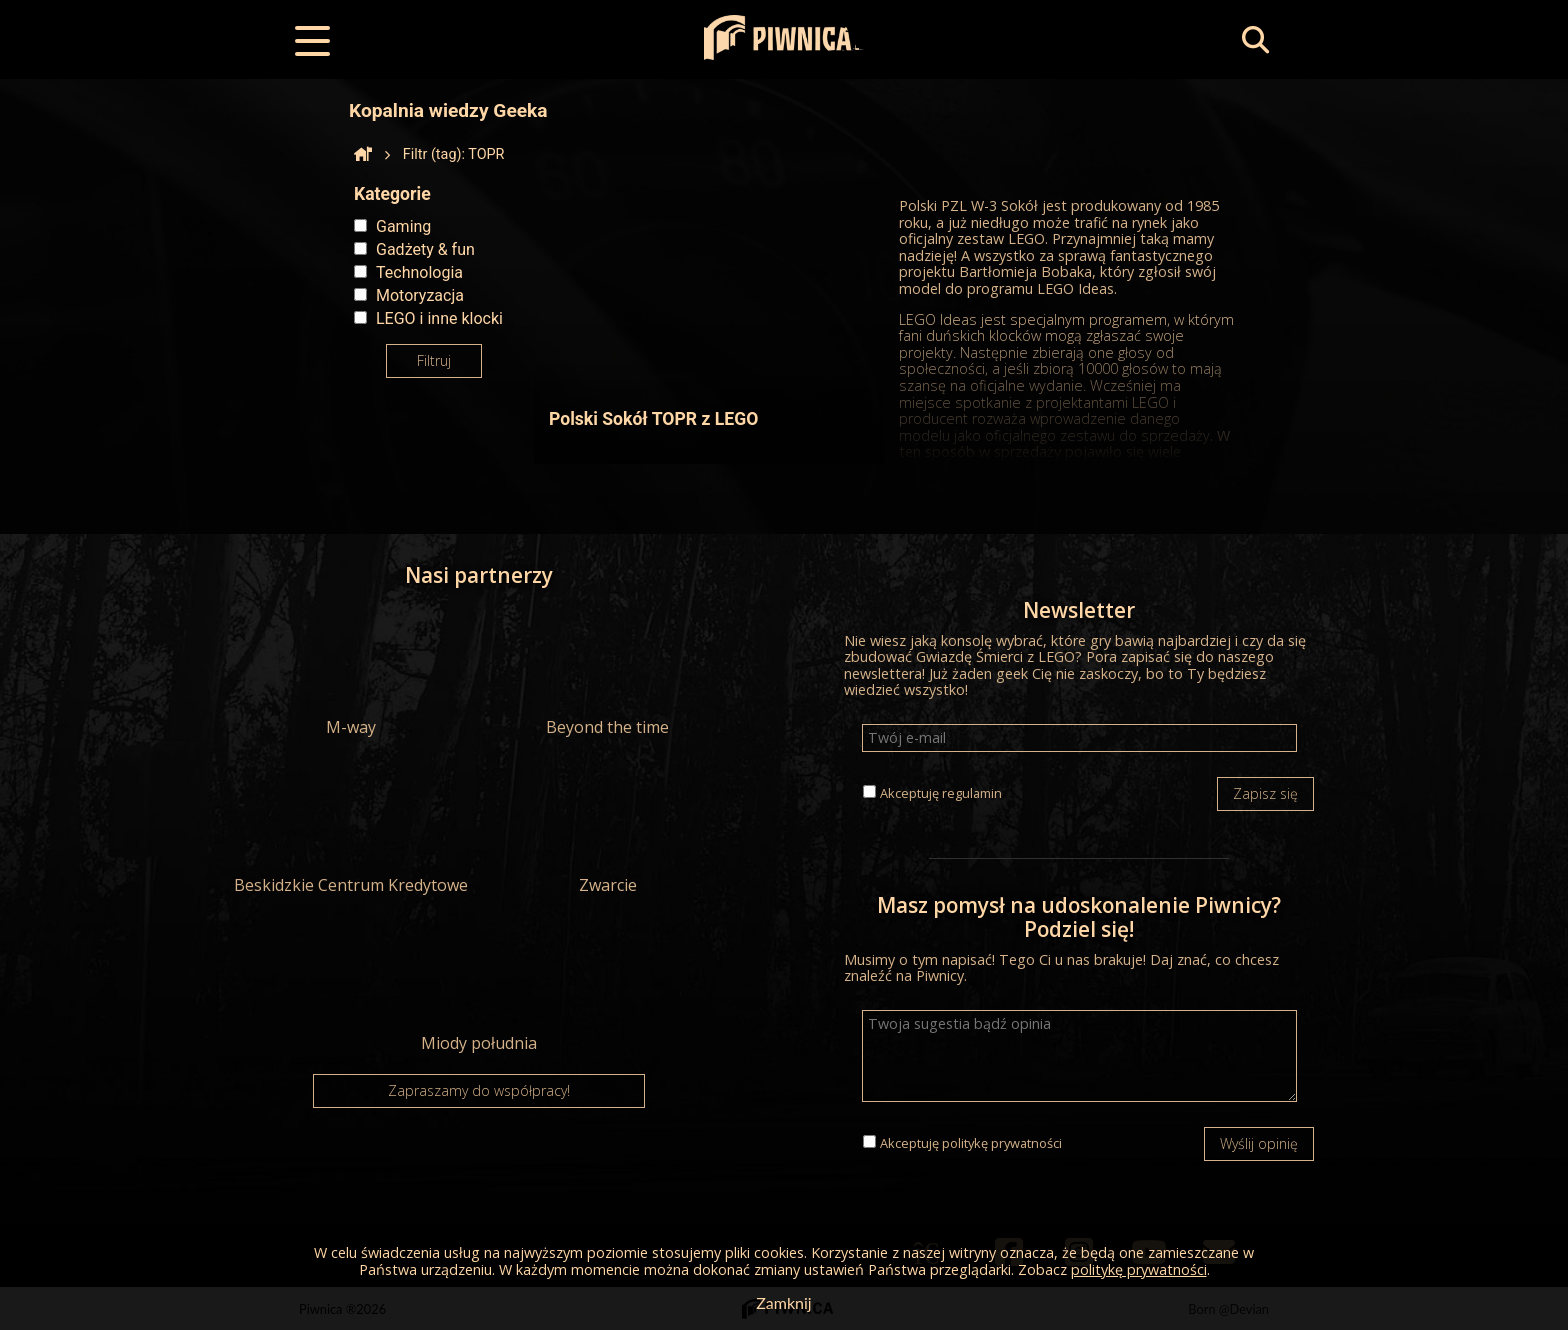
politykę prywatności (1002, 1143)
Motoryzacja (420, 295)
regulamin (972, 793)
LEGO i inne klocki (439, 318)
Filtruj (434, 360)
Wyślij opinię (1259, 1143)
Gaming (403, 226)
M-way (351, 672)
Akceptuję (941, 793)
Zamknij (783, 1302)
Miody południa (479, 988)
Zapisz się (1265, 793)
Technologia (419, 272)
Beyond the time (608, 672)
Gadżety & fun (425, 249)
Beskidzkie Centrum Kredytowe (351, 830)
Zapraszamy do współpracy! (479, 1090)
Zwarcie (608, 830)
